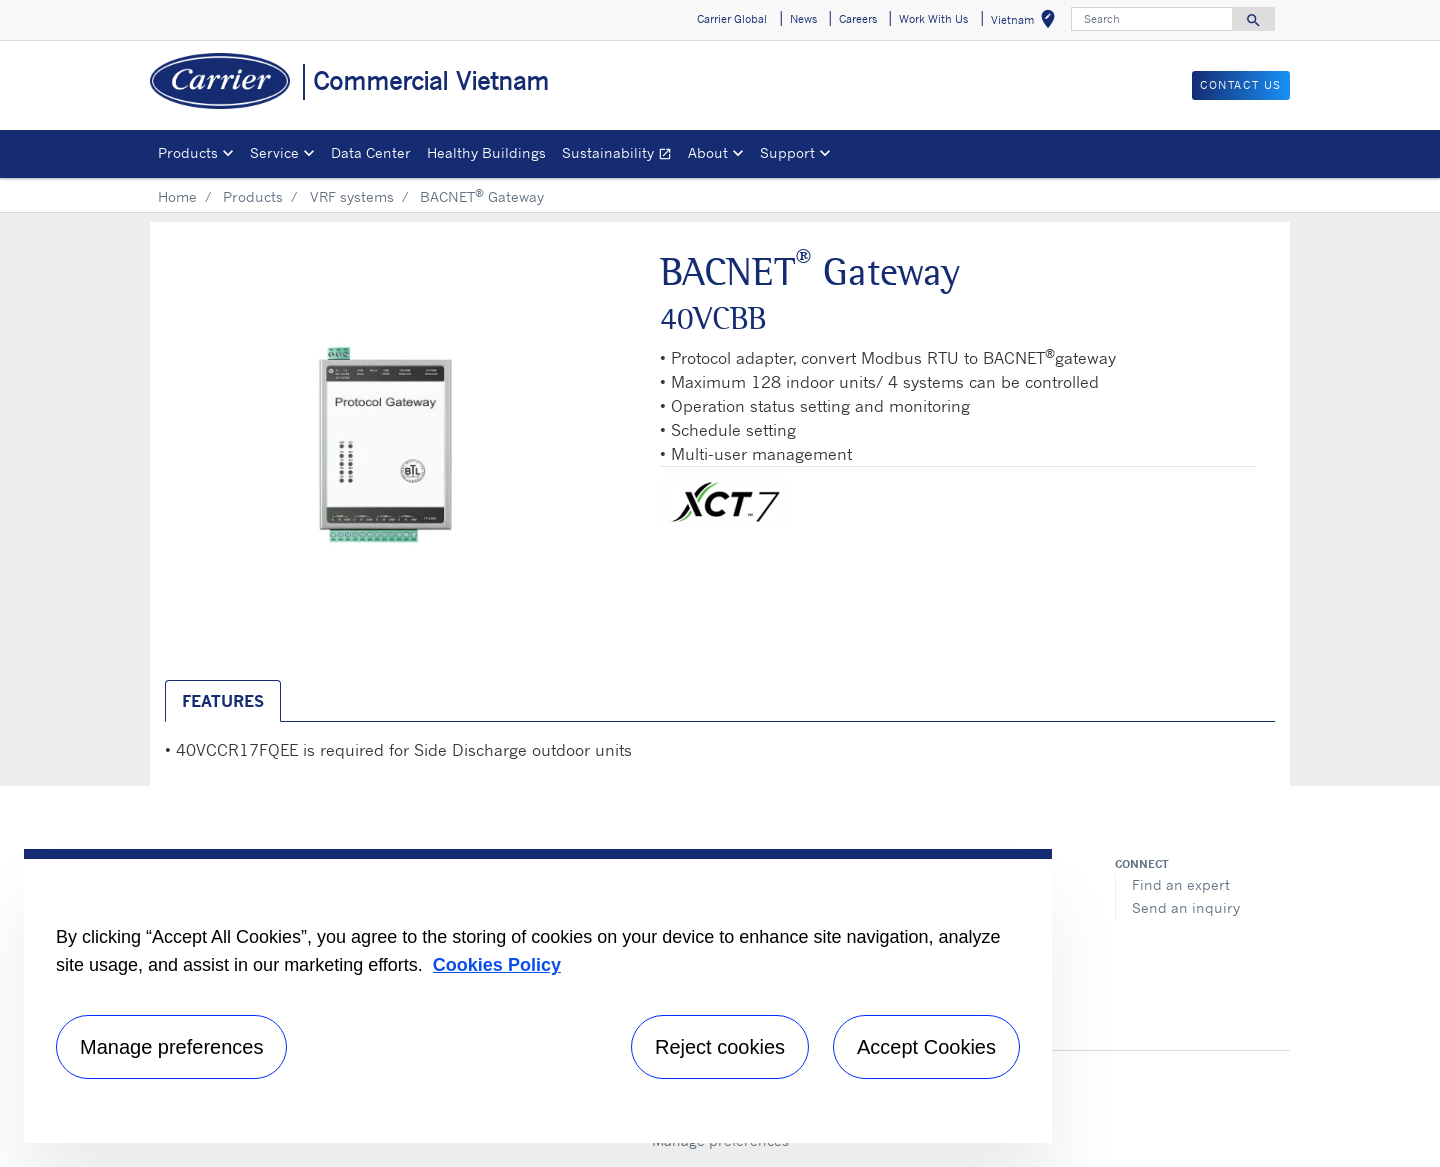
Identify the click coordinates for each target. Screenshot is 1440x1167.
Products (253, 196)
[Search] (1152, 19)
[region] (538, 996)
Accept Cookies (926, 1047)
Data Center (371, 152)
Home (177, 196)
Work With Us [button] (933, 19)
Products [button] (188, 152)
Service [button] (274, 152)
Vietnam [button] (1027, 22)
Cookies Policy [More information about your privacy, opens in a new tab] (497, 965)
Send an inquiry (1186, 907)
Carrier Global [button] (732, 19)
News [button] (803, 19)
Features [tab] (223, 701)
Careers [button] (858, 19)
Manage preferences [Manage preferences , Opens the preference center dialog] (171, 1047)
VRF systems (352, 196)
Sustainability (621, 155)
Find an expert (1181, 884)
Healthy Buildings (486, 152)
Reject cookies (720, 1047)
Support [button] (787, 152)
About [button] (708, 152)
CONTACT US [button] (1241, 85)
